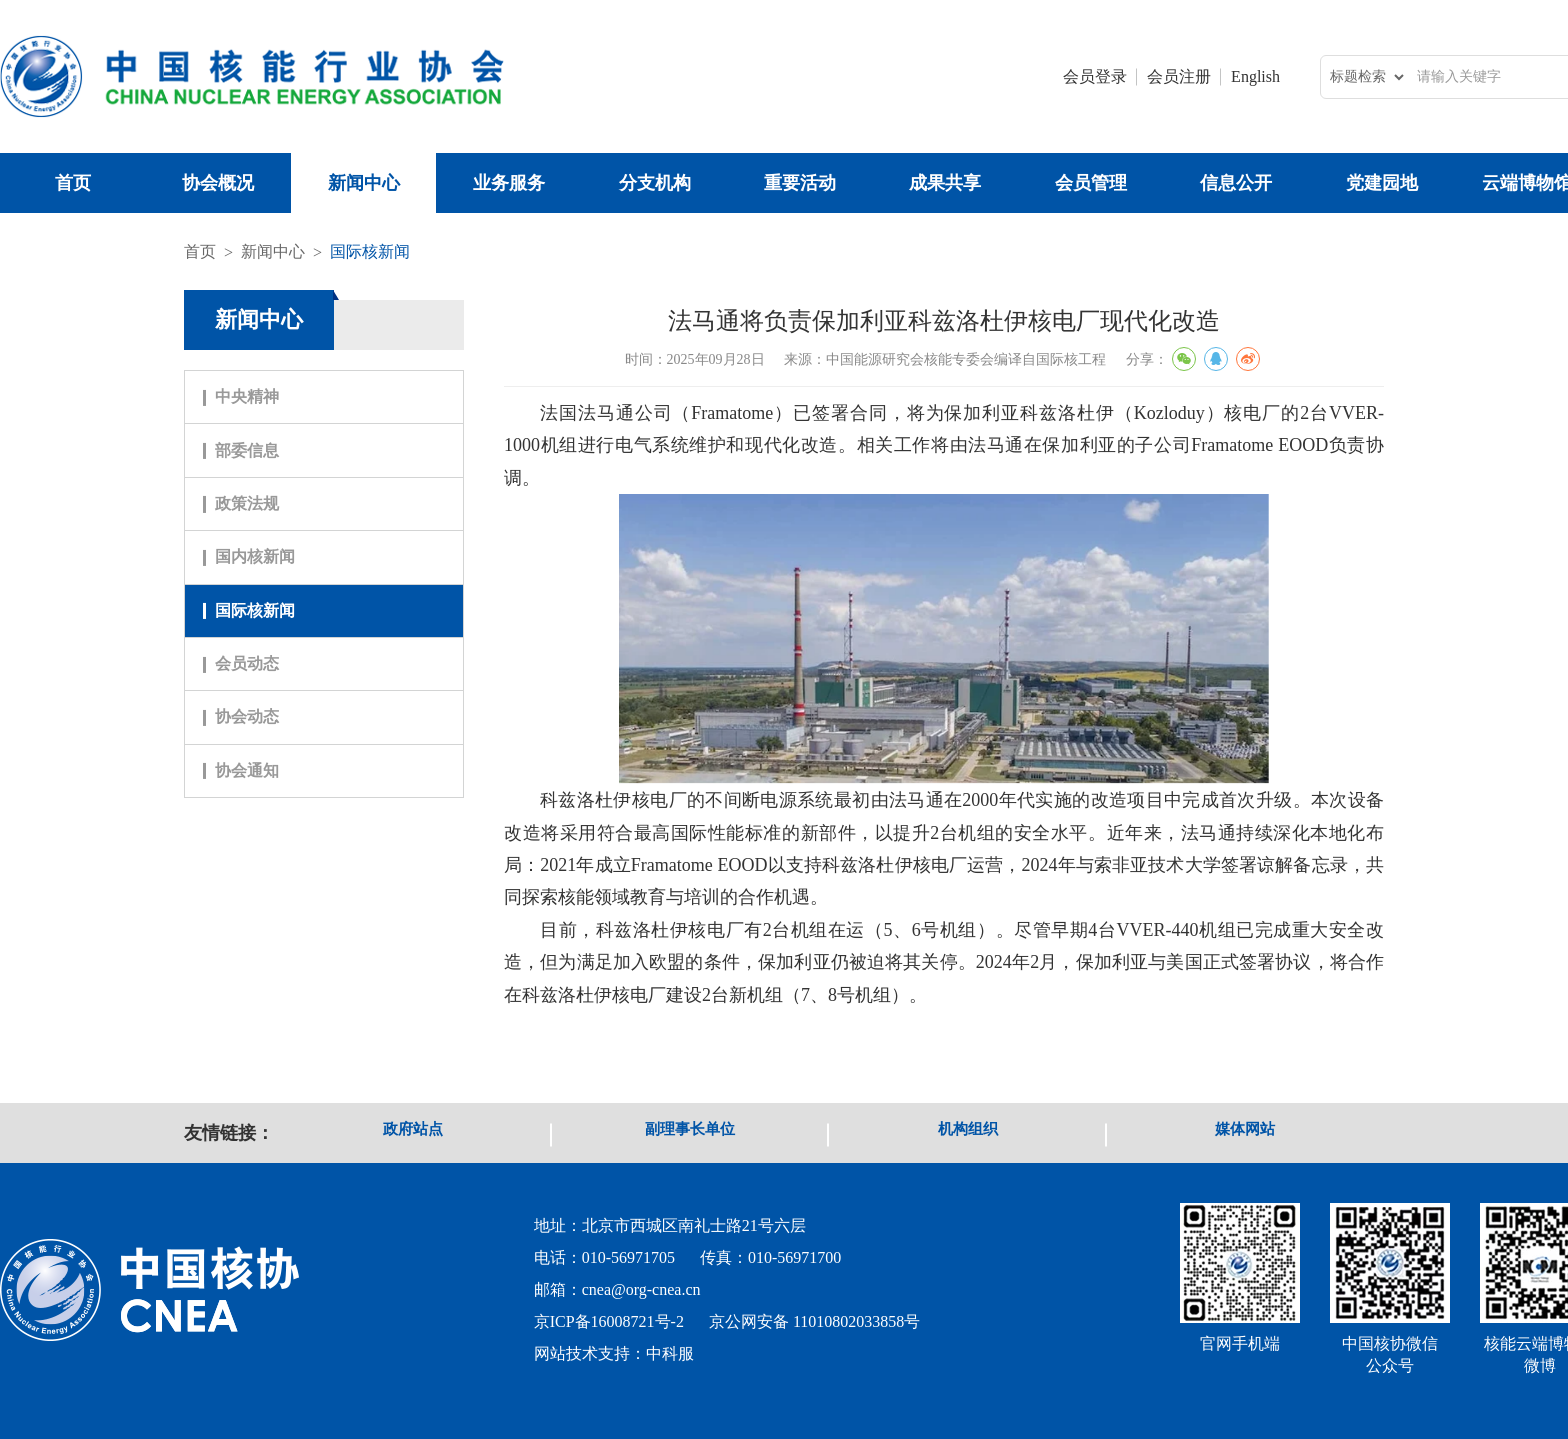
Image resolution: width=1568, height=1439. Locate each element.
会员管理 (1091, 183)
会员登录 (1095, 76)
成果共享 (945, 183)
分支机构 (655, 183)
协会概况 (218, 183)
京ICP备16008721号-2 (609, 1321)
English (1255, 76)
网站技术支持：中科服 (614, 1353)
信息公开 (1236, 183)
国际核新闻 (370, 251)
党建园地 (1382, 183)
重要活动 (800, 183)
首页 (73, 183)
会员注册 (1179, 76)
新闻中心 (364, 183)
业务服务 (509, 183)
